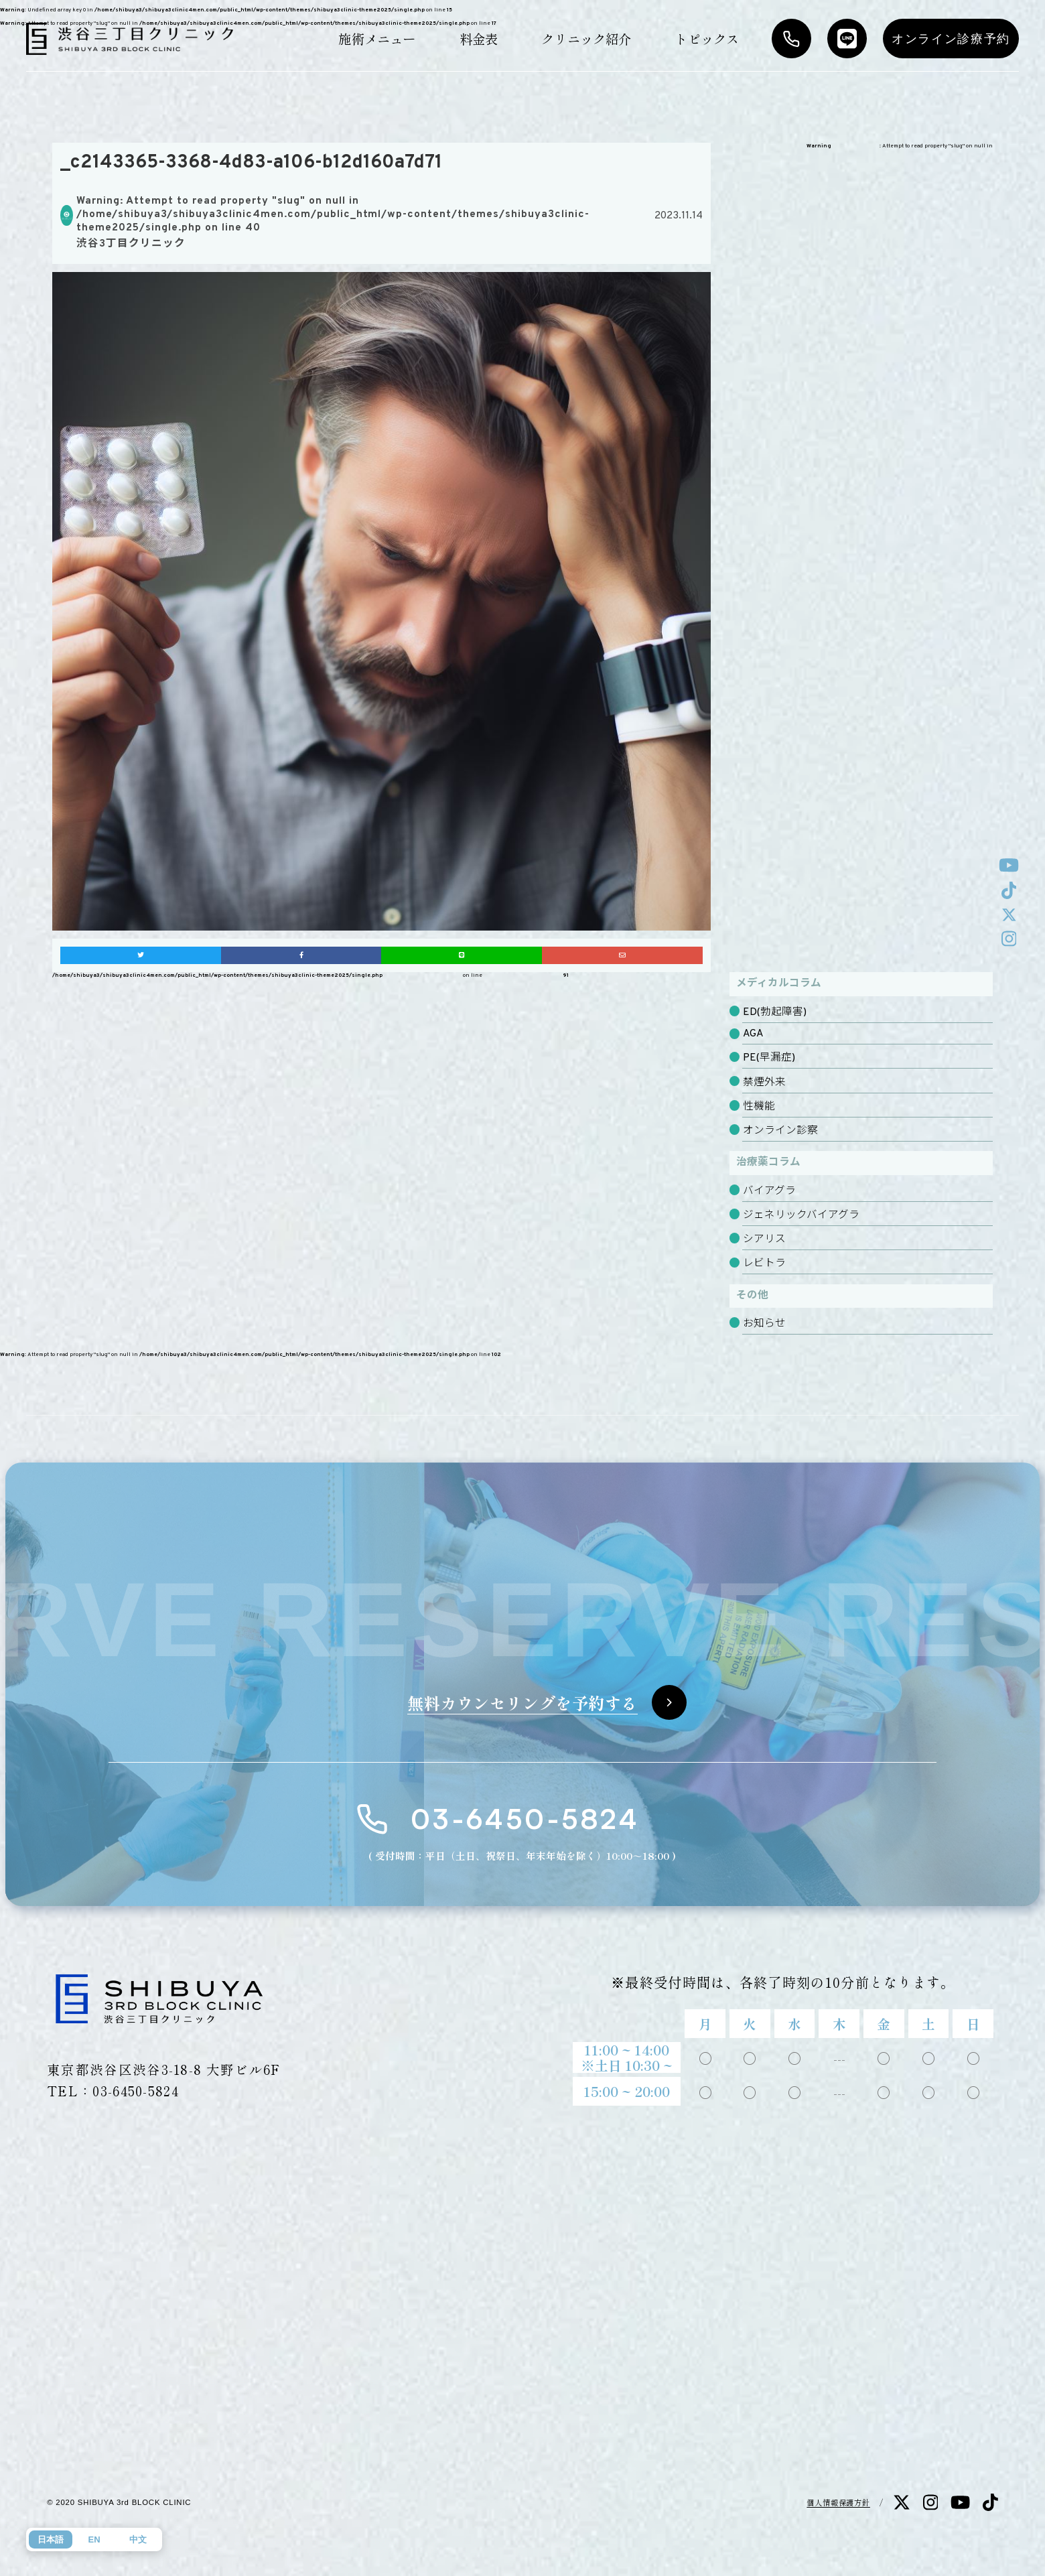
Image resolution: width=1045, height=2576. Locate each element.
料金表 (479, 38)
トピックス (707, 38)
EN (94, 2539)
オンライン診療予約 (951, 39)
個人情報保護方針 (838, 2502)
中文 (138, 2539)
